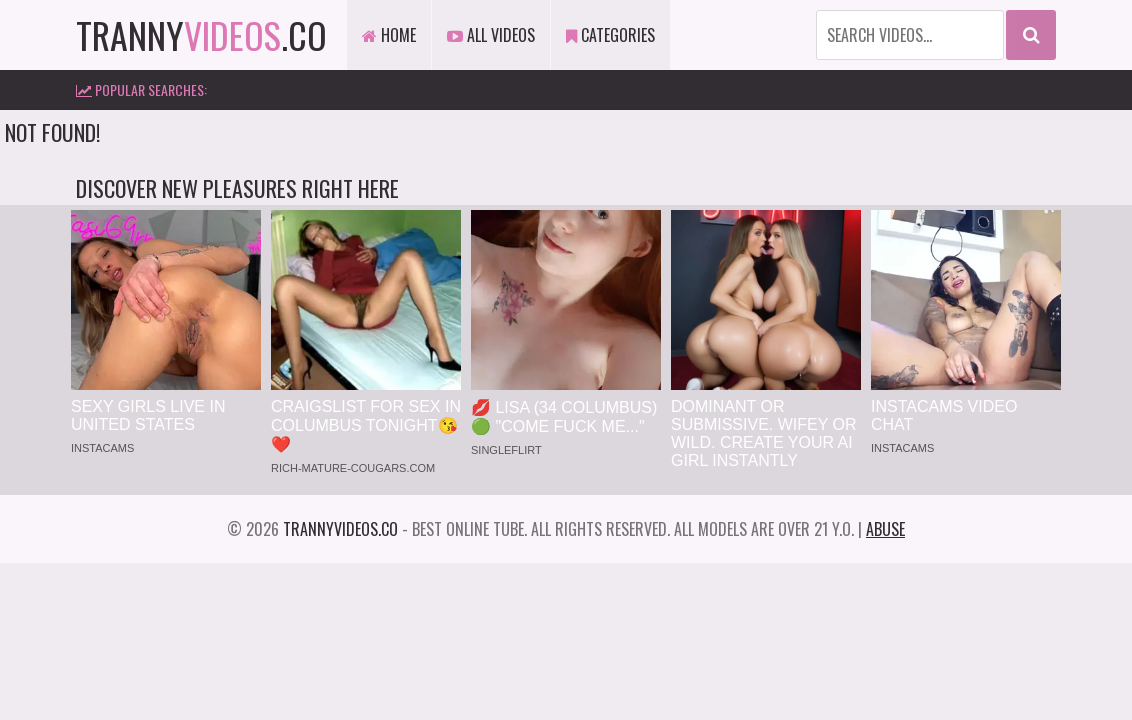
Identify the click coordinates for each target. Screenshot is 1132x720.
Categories (610, 35)
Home (389, 35)
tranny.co (201, 34)
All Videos (491, 35)
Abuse (885, 529)
